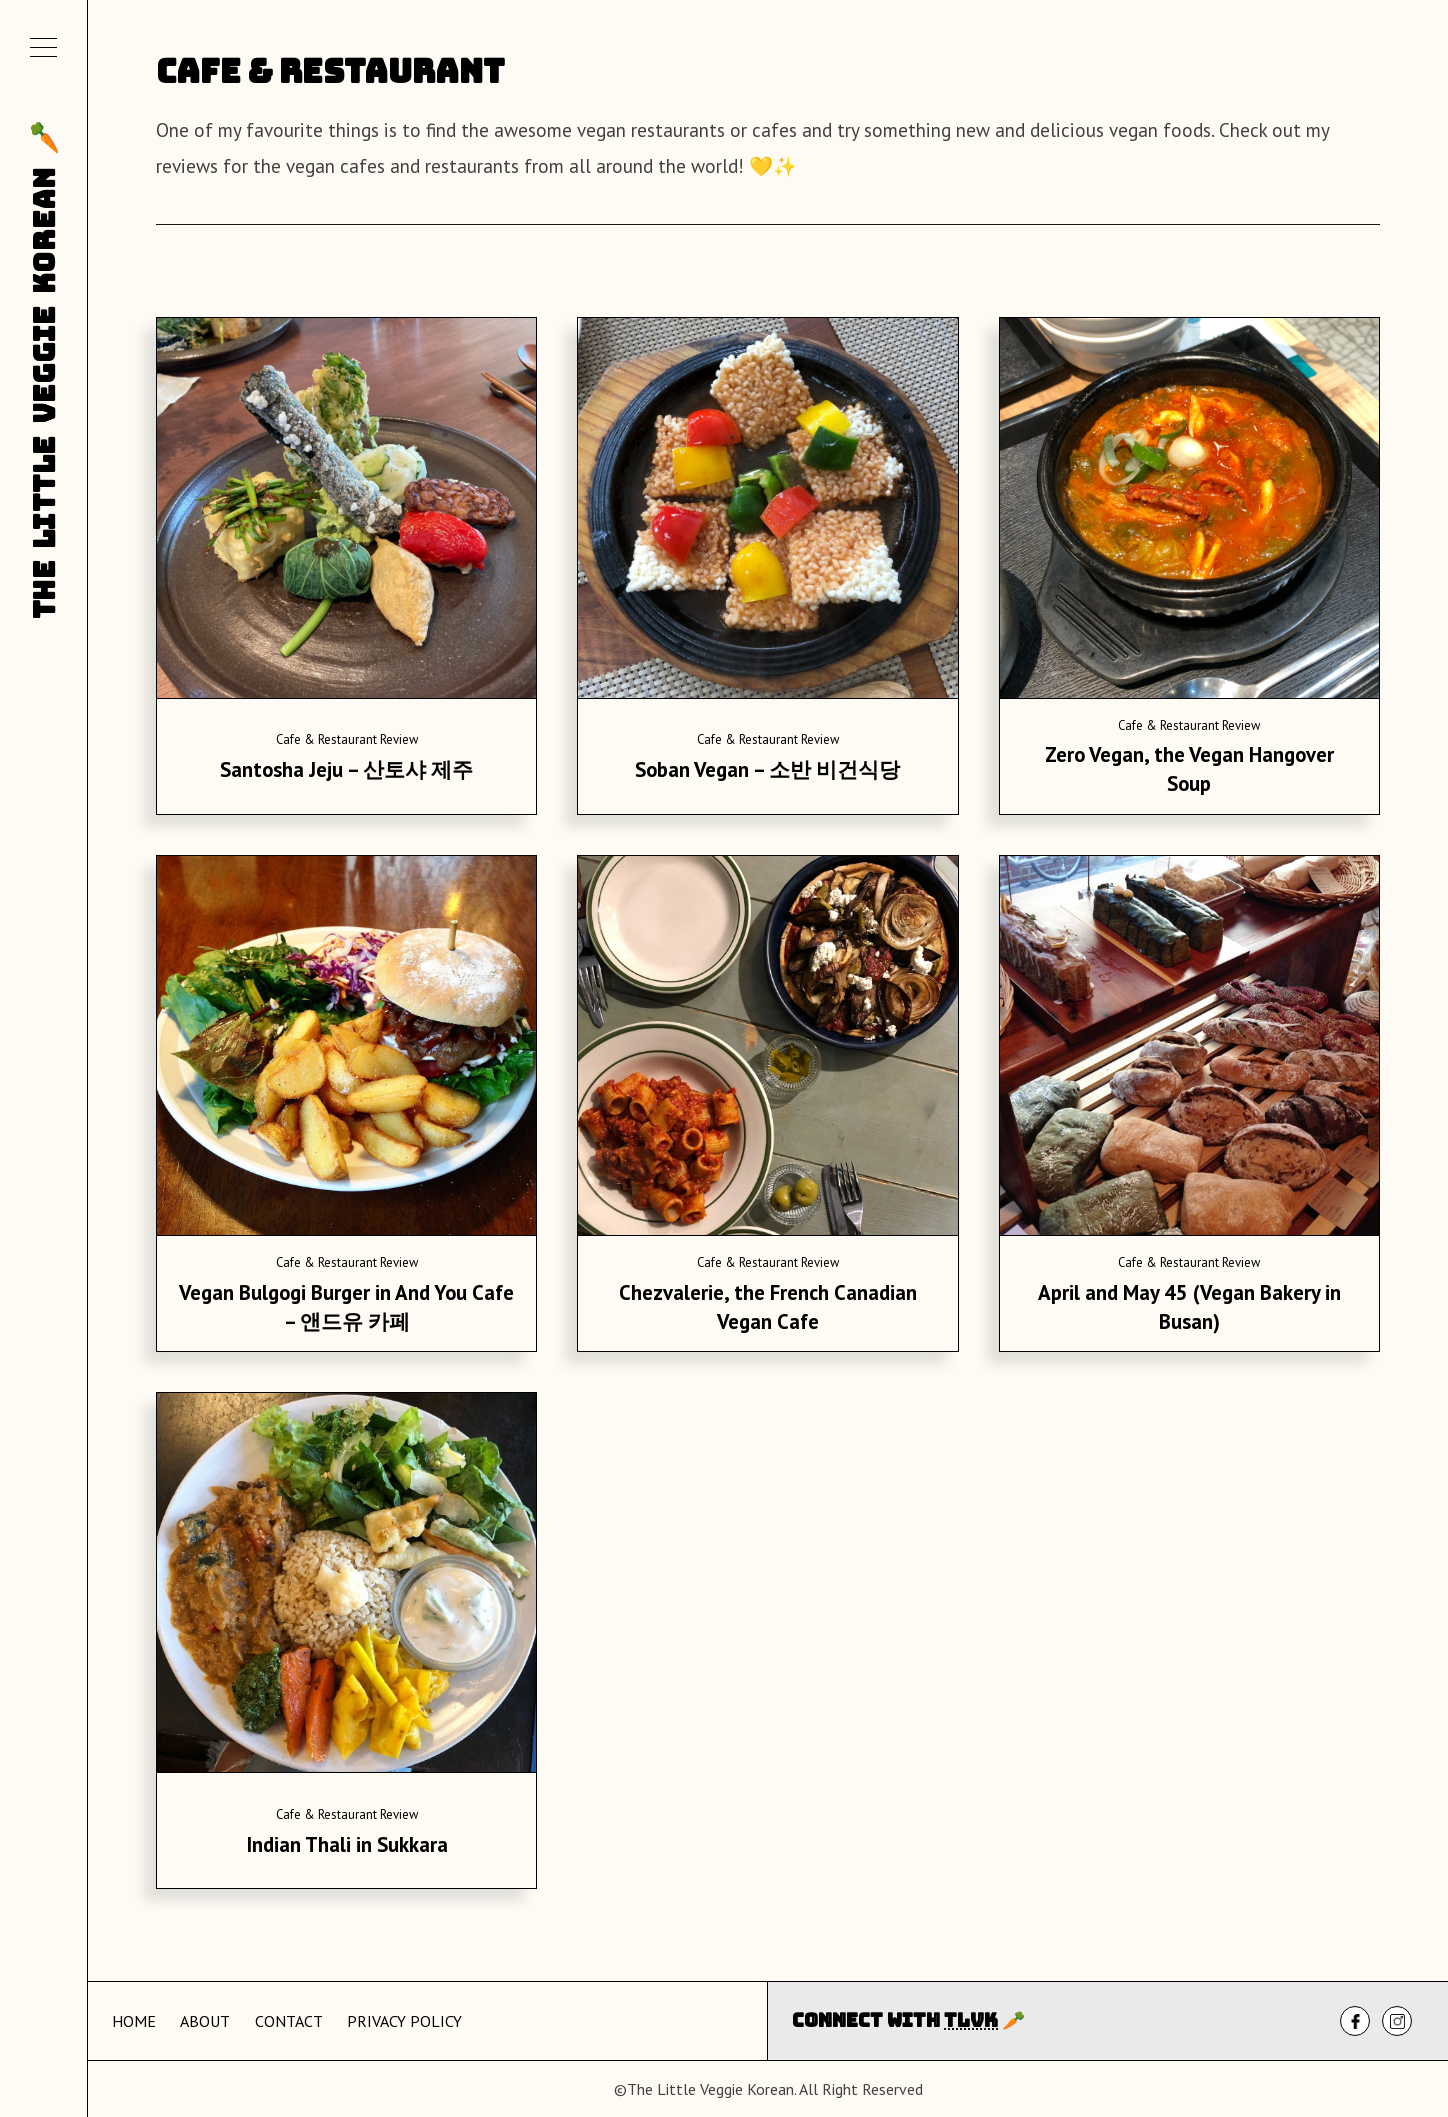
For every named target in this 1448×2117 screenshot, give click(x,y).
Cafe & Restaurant (326, 739)
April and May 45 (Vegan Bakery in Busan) (1189, 1307)
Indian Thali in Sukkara (347, 1844)
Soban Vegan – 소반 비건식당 (767, 769)
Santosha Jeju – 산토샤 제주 (346, 769)
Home (134, 2021)
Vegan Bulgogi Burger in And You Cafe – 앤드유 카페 (346, 1307)
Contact (289, 2021)
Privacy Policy (404, 2021)
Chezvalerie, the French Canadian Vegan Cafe (768, 1307)
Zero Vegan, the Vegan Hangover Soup (1189, 769)
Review (399, 739)
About (205, 2021)
